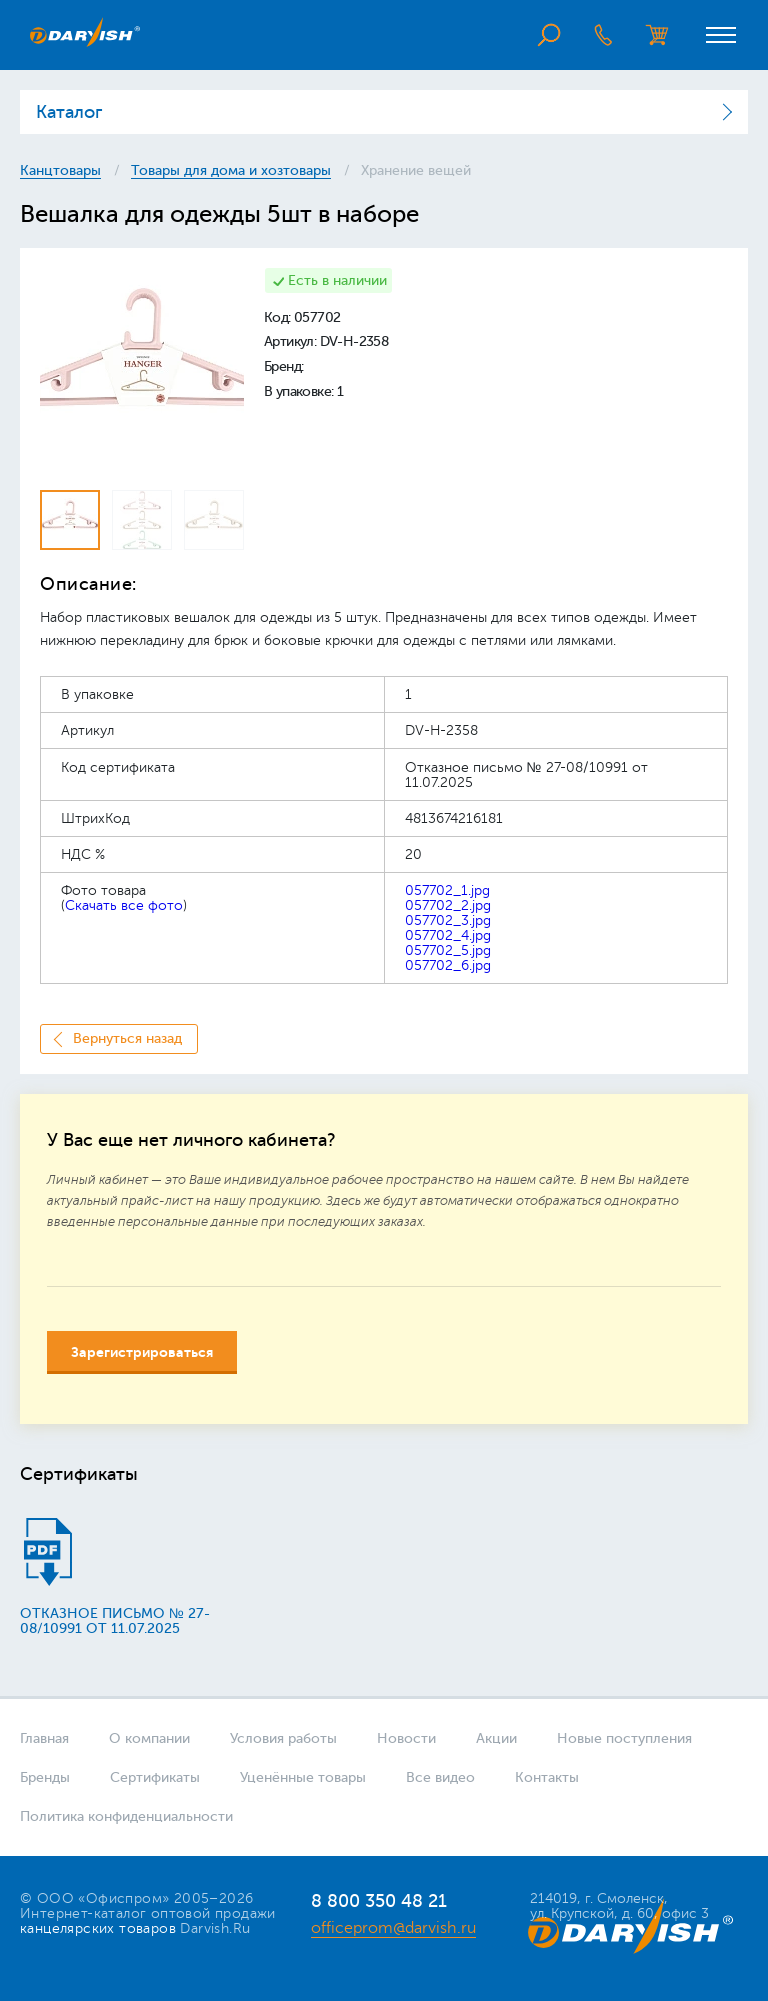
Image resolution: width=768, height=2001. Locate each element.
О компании (149, 1738)
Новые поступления (624, 1738)
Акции (496, 1738)
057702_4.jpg (448, 935)
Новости (406, 1738)
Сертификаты (155, 1777)
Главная (44, 1738)
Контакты (547, 1777)
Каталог (69, 112)
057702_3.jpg (448, 920)
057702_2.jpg (448, 905)
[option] (142, 370)
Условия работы (283, 1738)
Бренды (45, 1777)
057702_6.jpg (448, 965)
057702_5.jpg (448, 950)
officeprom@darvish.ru (393, 1928)
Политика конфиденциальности (126, 1816)
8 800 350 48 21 (379, 1901)
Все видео (440, 1777)
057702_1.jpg (447, 890)
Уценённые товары (303, 1777)
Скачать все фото (124, 905)
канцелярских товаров (98, 1928)
